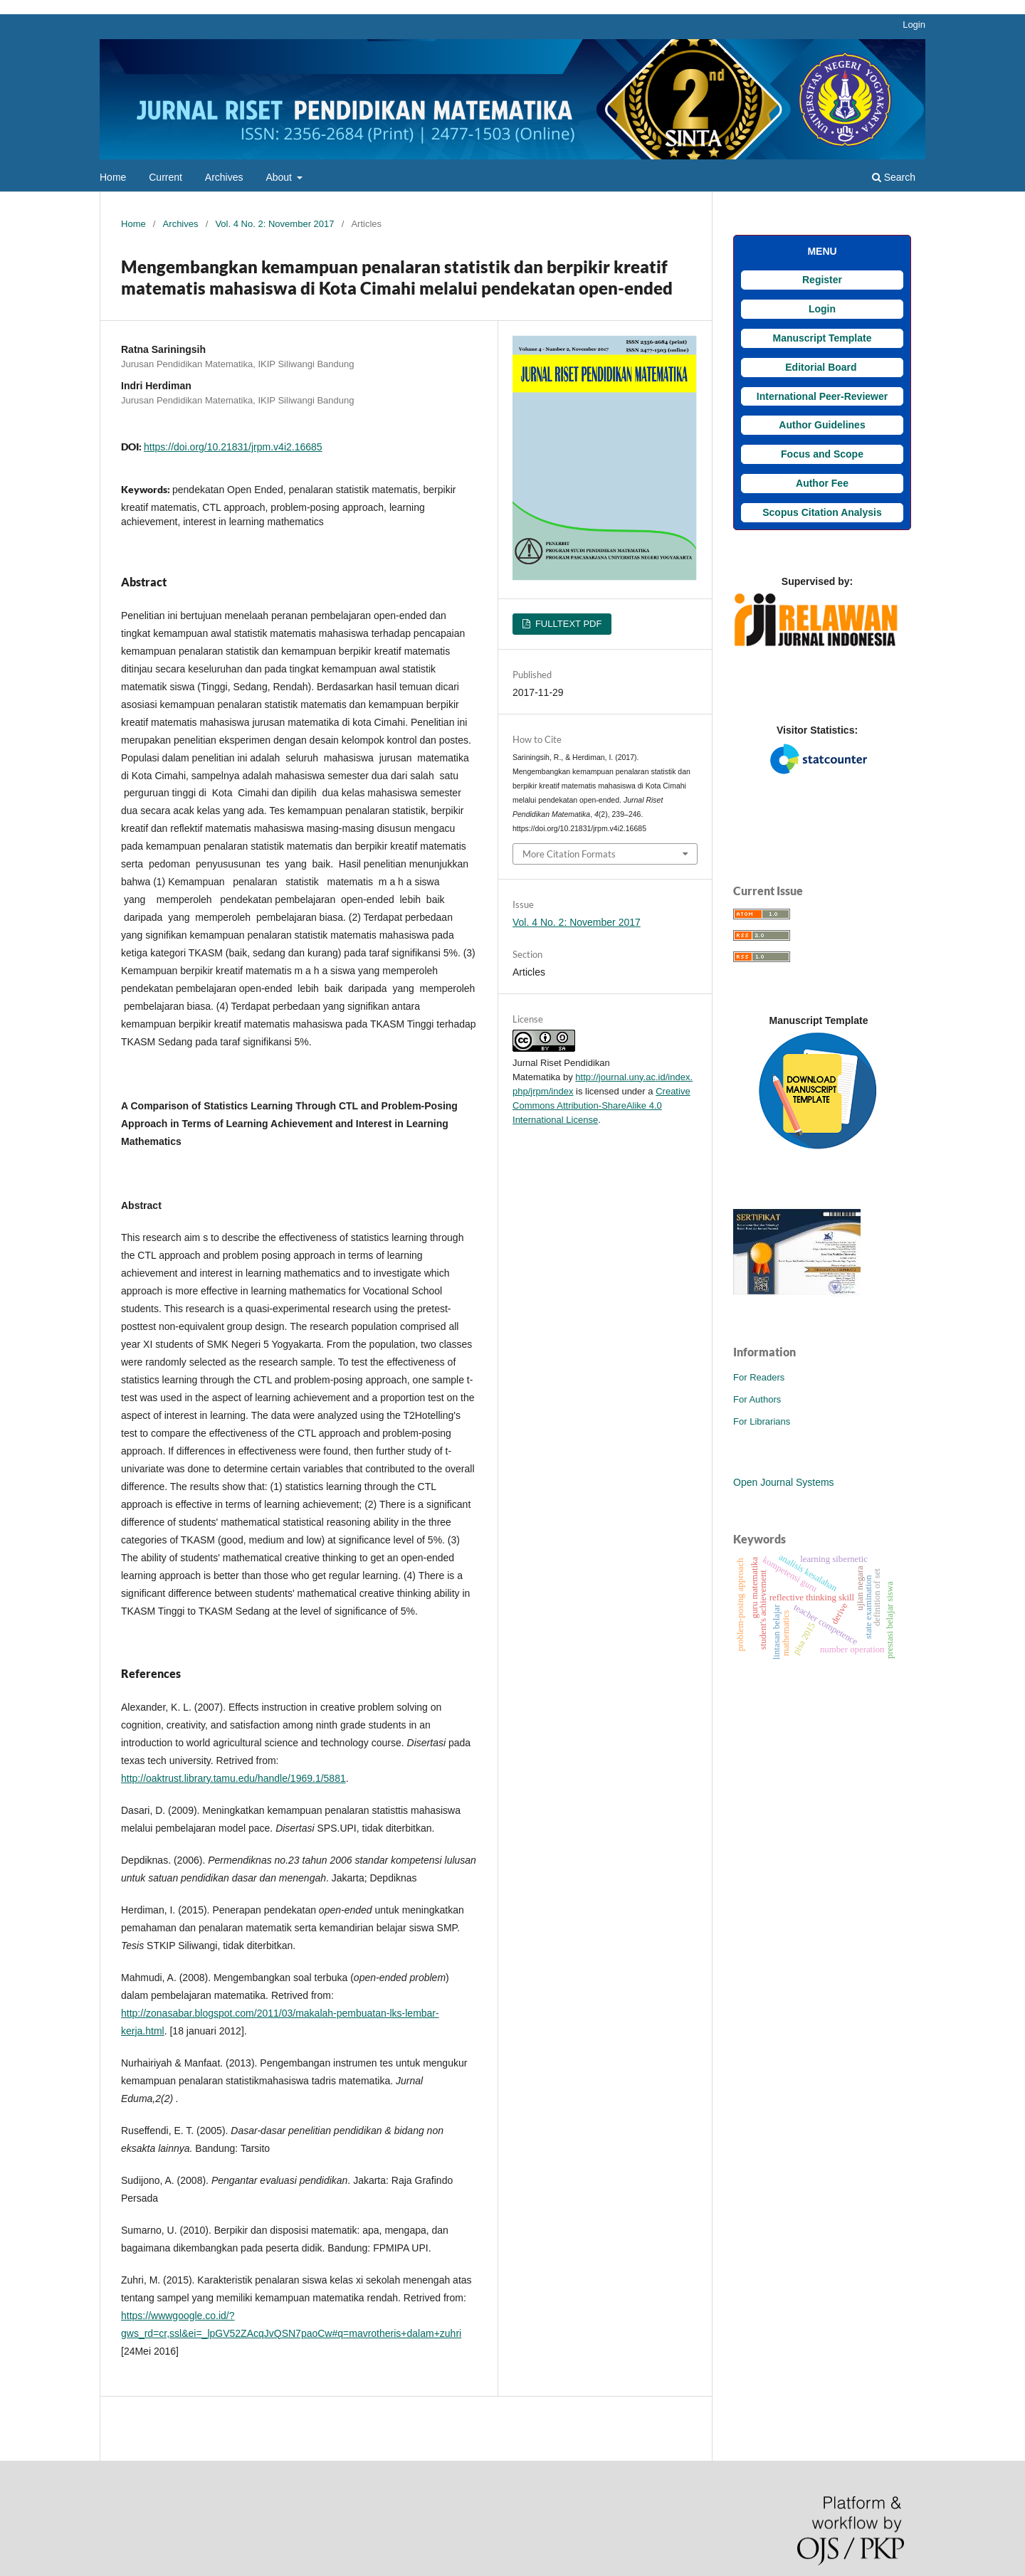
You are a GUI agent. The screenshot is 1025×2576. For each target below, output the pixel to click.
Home (113, 177)
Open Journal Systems (783, 1482)
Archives (224, 177)
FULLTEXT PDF (566, 623)
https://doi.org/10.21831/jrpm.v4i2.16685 (233, 447)
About (280, 177)
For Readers (758, 1377)
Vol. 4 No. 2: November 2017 (274, 223)
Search (893, 177)
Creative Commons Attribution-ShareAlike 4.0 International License (601, 1105)
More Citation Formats (569, 854)
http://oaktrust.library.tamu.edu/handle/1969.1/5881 (233, 1778)
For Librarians (761, 1421)
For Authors (757, 1399)
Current (165, 177)
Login (914, 24)
